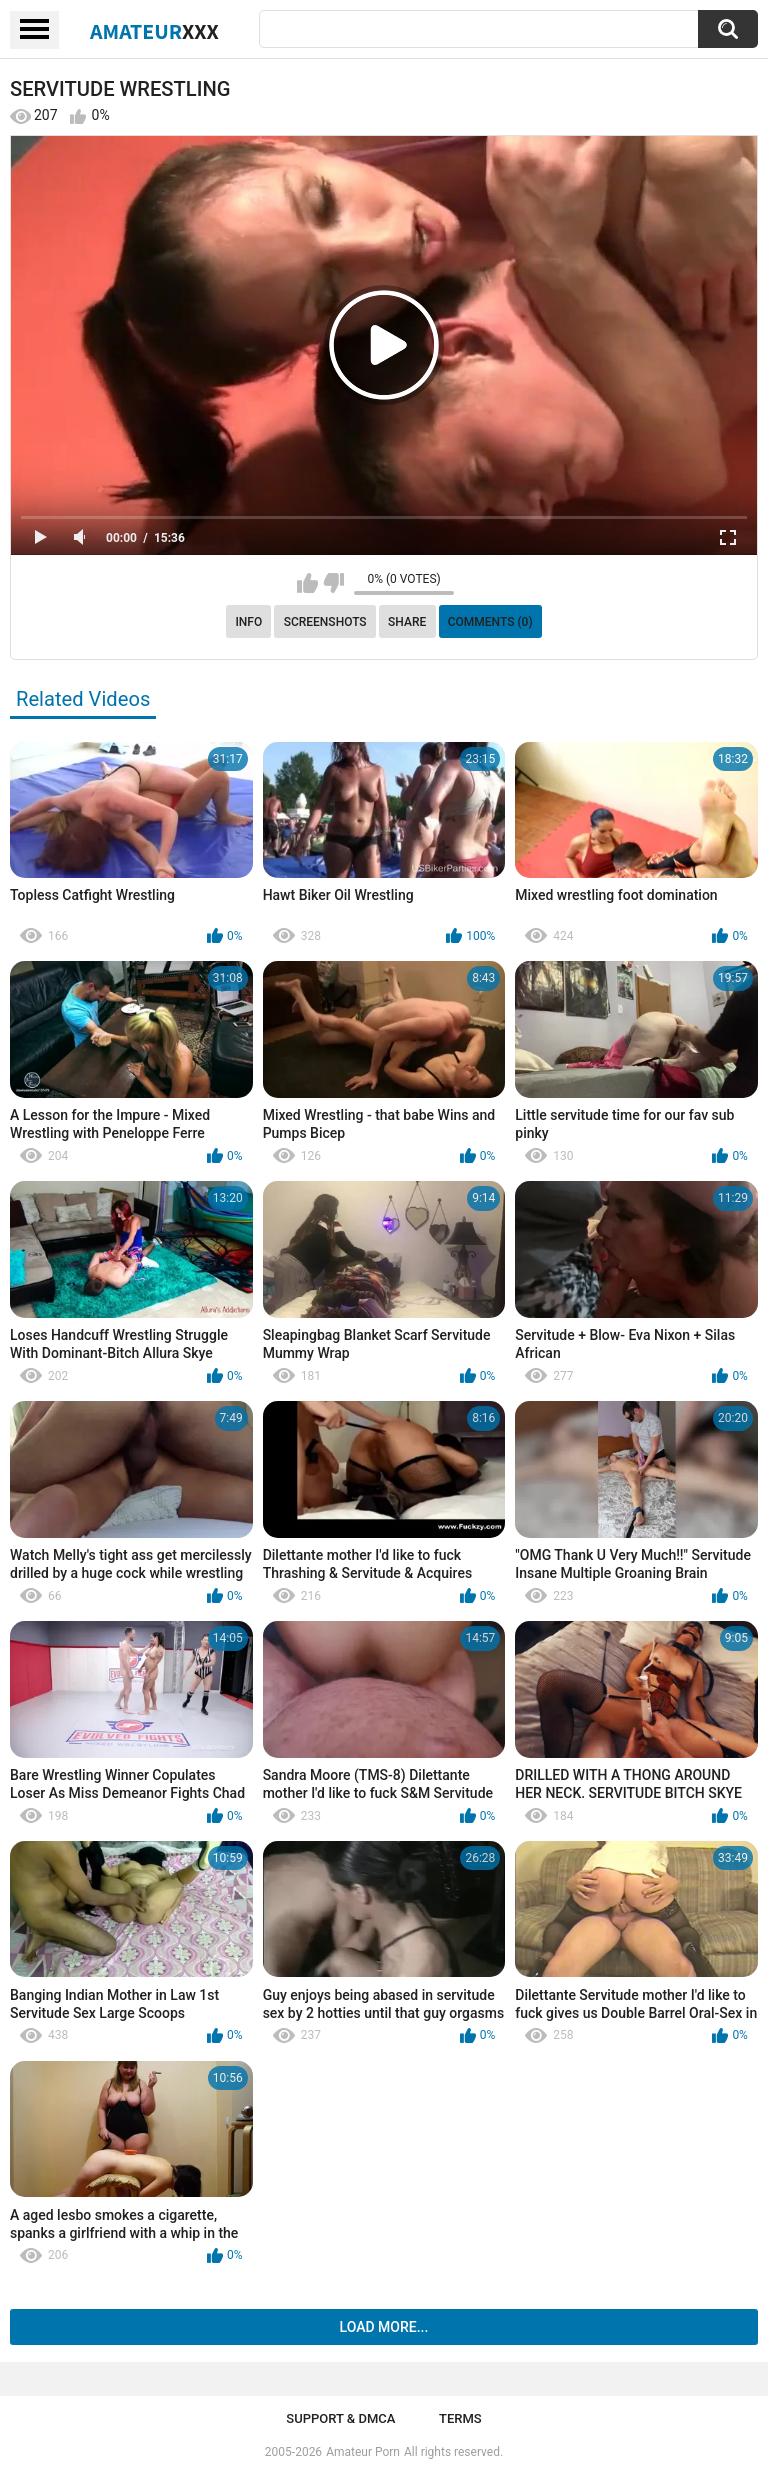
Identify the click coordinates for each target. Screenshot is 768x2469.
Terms (460, 2418)
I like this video (307, 583)
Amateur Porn (363, 2452)
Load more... (384, 2327)
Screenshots (325, 622)
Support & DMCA (340, 2418)
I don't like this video (333, 583)
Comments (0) (490, 622)
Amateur (154, 31)
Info (248, 622)
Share (407, 622)
